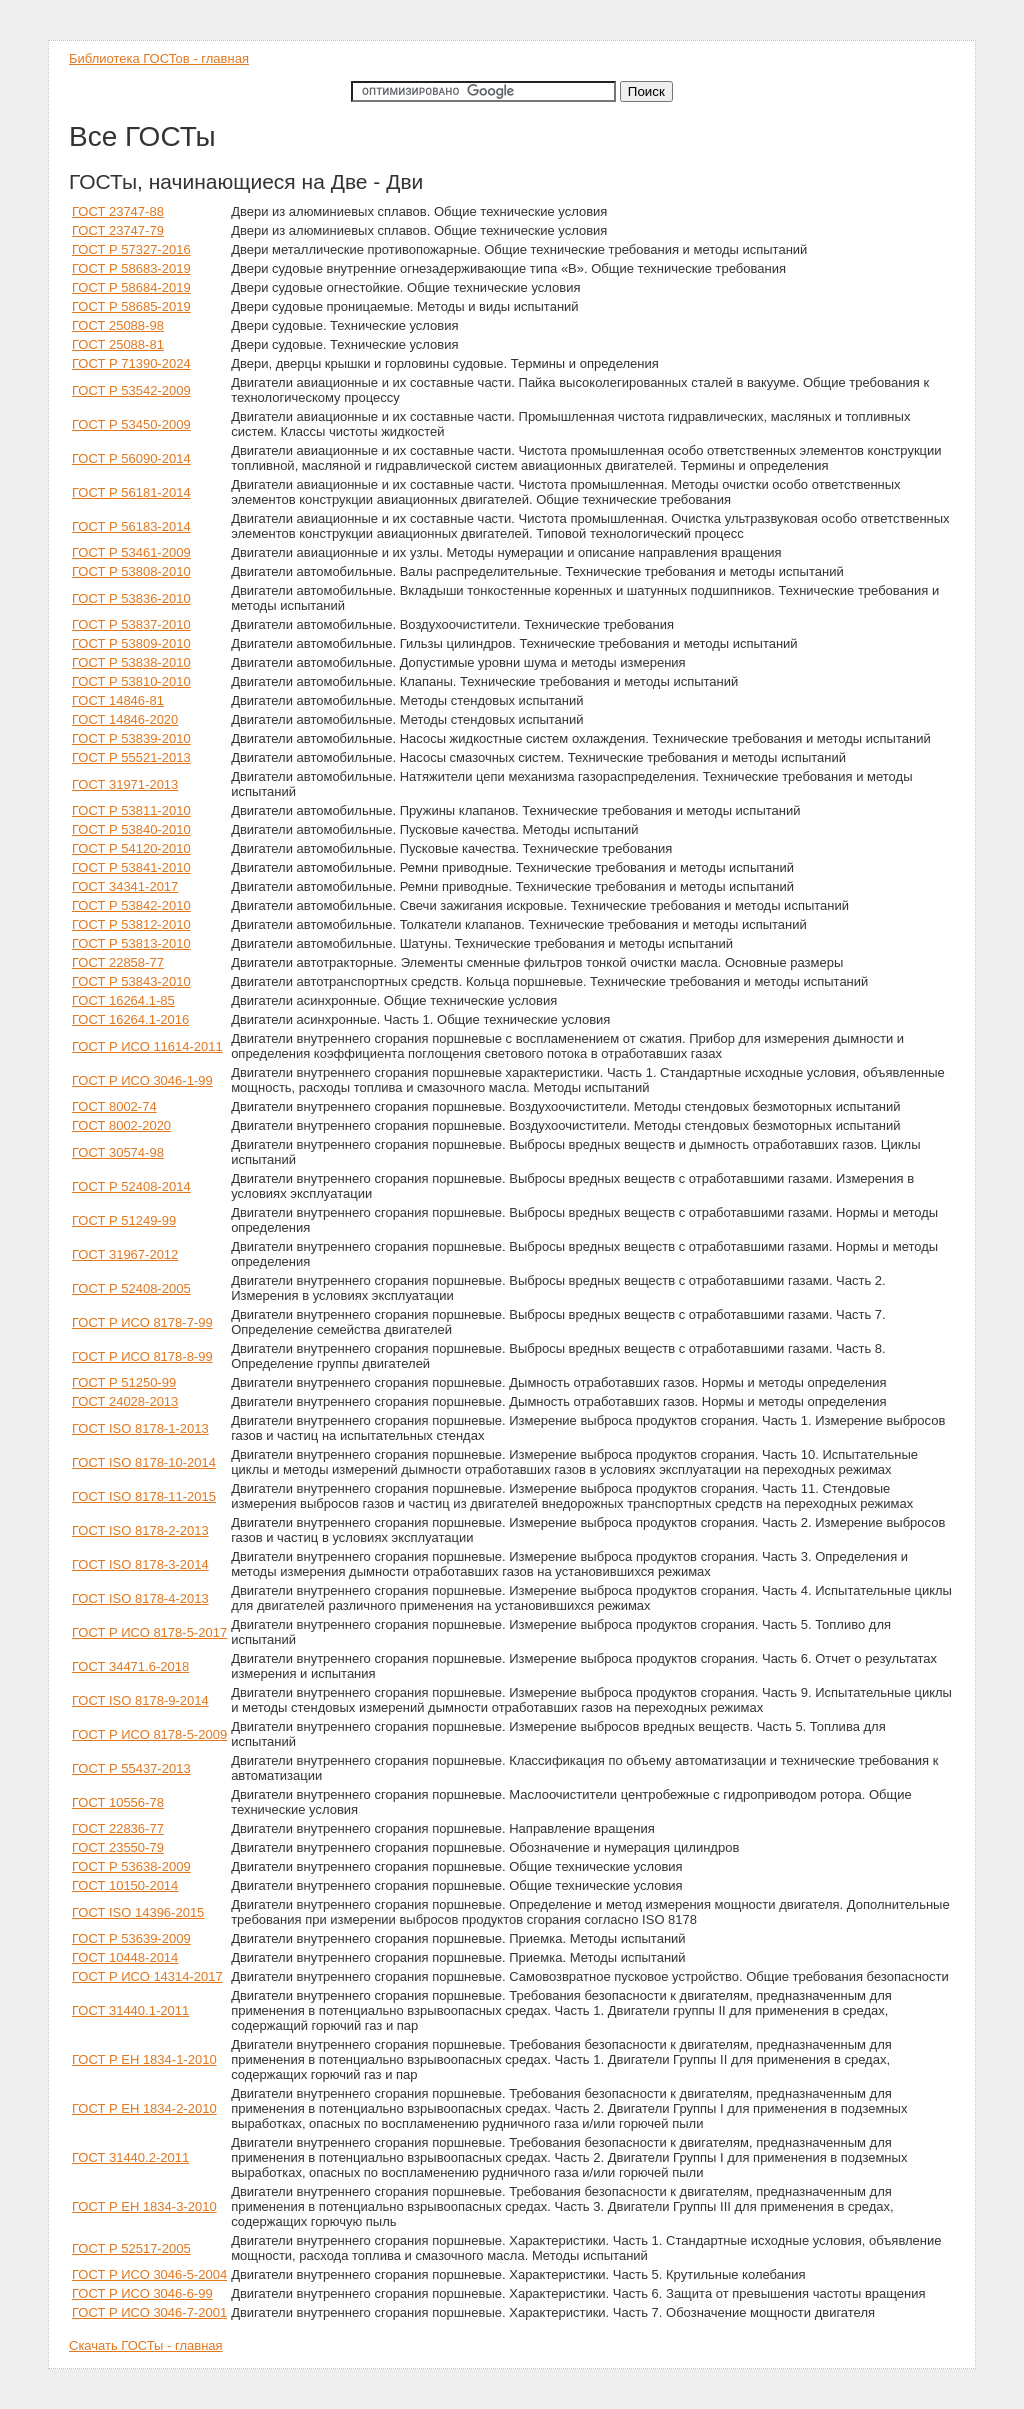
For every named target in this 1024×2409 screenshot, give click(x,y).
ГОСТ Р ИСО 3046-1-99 (142, 1080)
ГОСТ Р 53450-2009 (131, 424)
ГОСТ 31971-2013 (125, 784)
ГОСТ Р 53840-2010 (131, 829)
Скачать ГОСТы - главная (146, 2345)
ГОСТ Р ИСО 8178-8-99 (142, 1356)
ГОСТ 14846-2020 (125, 719)
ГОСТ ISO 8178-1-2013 (140, 1428)
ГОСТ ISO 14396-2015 (138, 1912)
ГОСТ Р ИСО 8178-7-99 (142, 1322)
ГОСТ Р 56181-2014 (131, 492)
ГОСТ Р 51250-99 (124, 1382)
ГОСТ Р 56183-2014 (131, 526)
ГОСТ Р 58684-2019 (131, 287)
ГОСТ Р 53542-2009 (131, 390)
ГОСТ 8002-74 (114, 1106)
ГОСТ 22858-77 (118, 962)
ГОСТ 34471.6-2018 (130, 1666)
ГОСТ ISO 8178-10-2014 (144, 1462)
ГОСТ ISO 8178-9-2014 (140, 1700)
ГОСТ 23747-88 (118, 211)
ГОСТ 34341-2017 (125, 886)
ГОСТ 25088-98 (118, 325)
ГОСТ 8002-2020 (121, 1125)
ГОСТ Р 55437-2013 (131, 1768)
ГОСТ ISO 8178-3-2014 (140, 1564)
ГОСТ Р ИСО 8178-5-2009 (149, 1734)
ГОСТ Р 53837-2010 (131, 624)
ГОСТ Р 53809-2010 (131, 643)
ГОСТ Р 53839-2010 (131, 738)
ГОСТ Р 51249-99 (124, 1220)
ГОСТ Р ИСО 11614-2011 (147, 1046)
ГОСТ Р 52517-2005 (131, 2248)
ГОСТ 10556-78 (118, 1802)
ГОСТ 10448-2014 (125, 1957)
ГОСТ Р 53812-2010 (131, 924)
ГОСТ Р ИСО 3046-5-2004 (149, 2274)
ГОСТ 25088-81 (118, 344)
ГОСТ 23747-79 (118, 230)
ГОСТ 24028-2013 (125, 1401)
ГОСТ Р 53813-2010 (131, 943)
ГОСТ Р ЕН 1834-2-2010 (144, 2108)
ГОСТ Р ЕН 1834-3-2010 (144, 2206)
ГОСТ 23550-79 (118, 1847)
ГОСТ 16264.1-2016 (130, 1019)
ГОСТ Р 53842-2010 (131, 905)
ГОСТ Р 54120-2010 (131, 848)
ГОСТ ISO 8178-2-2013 (140, 1530)
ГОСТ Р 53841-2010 (131, 867)
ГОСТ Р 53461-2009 (131, 552)
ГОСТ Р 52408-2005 (131, 1288)
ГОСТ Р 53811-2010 (131, 810)
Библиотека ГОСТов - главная (159, 58)
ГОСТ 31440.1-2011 (130, 2010)
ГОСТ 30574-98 (118, 1152)
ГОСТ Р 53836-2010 (131, 598)
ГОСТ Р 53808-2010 (131, 571)
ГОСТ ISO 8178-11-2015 (144, 1496)
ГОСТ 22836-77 (118, 1828)
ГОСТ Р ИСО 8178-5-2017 (149, 1632)
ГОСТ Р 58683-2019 (131, 268)
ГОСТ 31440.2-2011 (130, 2157)
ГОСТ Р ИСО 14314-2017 (147, 1976)
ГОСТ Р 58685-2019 (131, 306)
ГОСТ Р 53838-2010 (131, 662)
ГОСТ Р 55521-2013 (131, 757)
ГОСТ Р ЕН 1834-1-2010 (144, 2059)
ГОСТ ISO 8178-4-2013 (140, 1598)
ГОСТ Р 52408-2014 (131, 1186)
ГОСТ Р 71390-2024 (131, 363)
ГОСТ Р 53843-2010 (131, 981)
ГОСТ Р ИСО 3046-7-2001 (149, 2312)
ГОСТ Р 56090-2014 (131, 458)
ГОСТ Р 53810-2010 (131, 681)
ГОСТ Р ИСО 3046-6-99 (142, 2293)
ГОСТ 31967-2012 (125, 1254)
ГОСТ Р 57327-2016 (131, 249)
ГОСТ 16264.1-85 (123, 1000)
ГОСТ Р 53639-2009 (131, 1938)
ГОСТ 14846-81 (118, 700)
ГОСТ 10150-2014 (125, 1885)
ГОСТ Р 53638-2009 (131, 1866)
